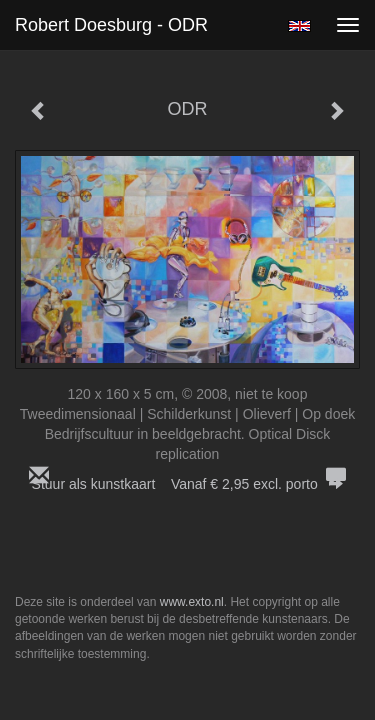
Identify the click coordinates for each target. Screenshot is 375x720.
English (299, 26)
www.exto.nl (192, 602)
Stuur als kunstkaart (188, 484)
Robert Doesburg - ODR (111, 25)
